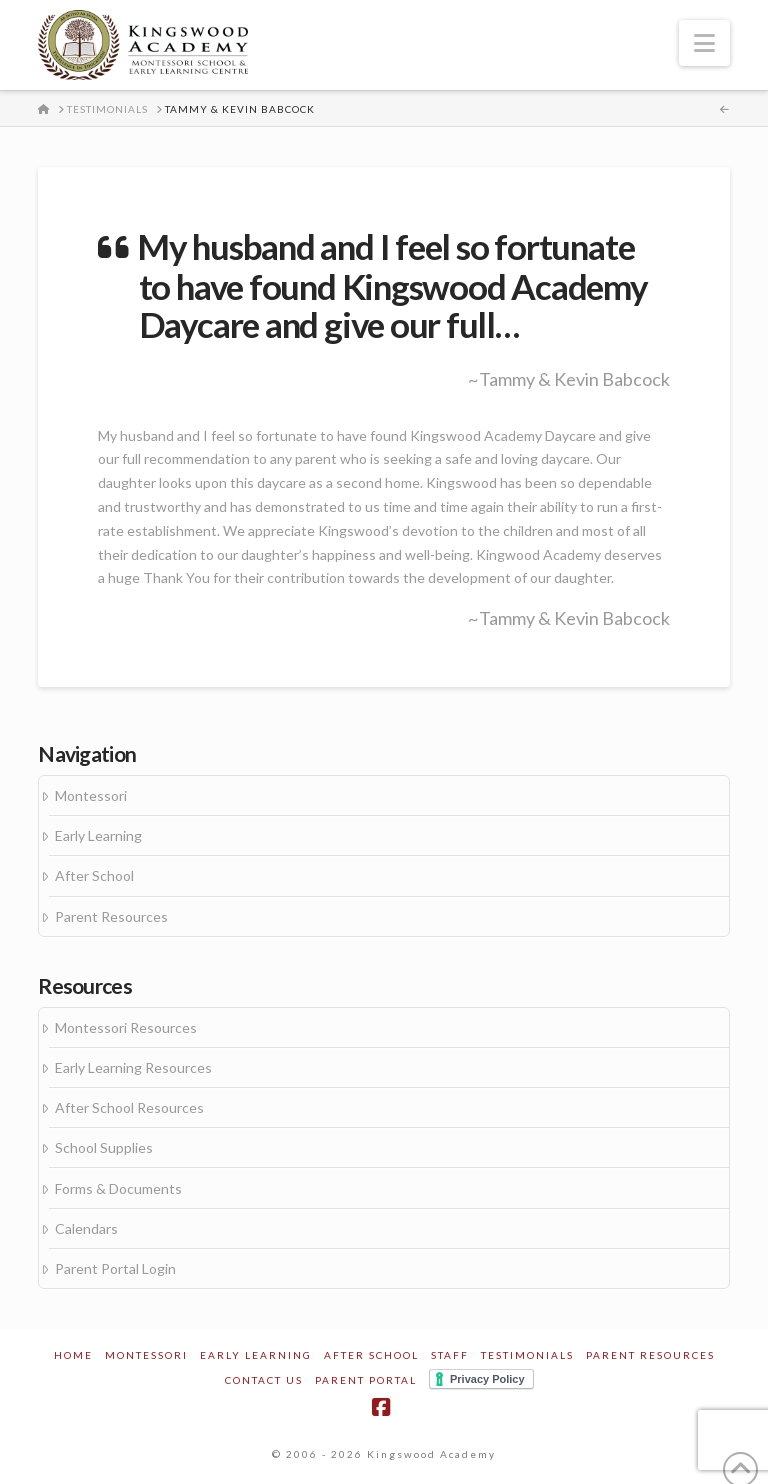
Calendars (86, 1228)
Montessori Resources (126, 1027)
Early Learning (98, 835)
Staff (450, 1355)
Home (73, 1355)
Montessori (91, 795)
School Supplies (104, 1147)
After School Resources (129, 1107)
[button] (704, 43)
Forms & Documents (118, 1188)
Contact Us (264, 1380)
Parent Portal (366, 1380)
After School (94, 875)
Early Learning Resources (133, 1067)
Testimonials (527, 1355)
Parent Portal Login (115, 1268)
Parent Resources (111, 916)
